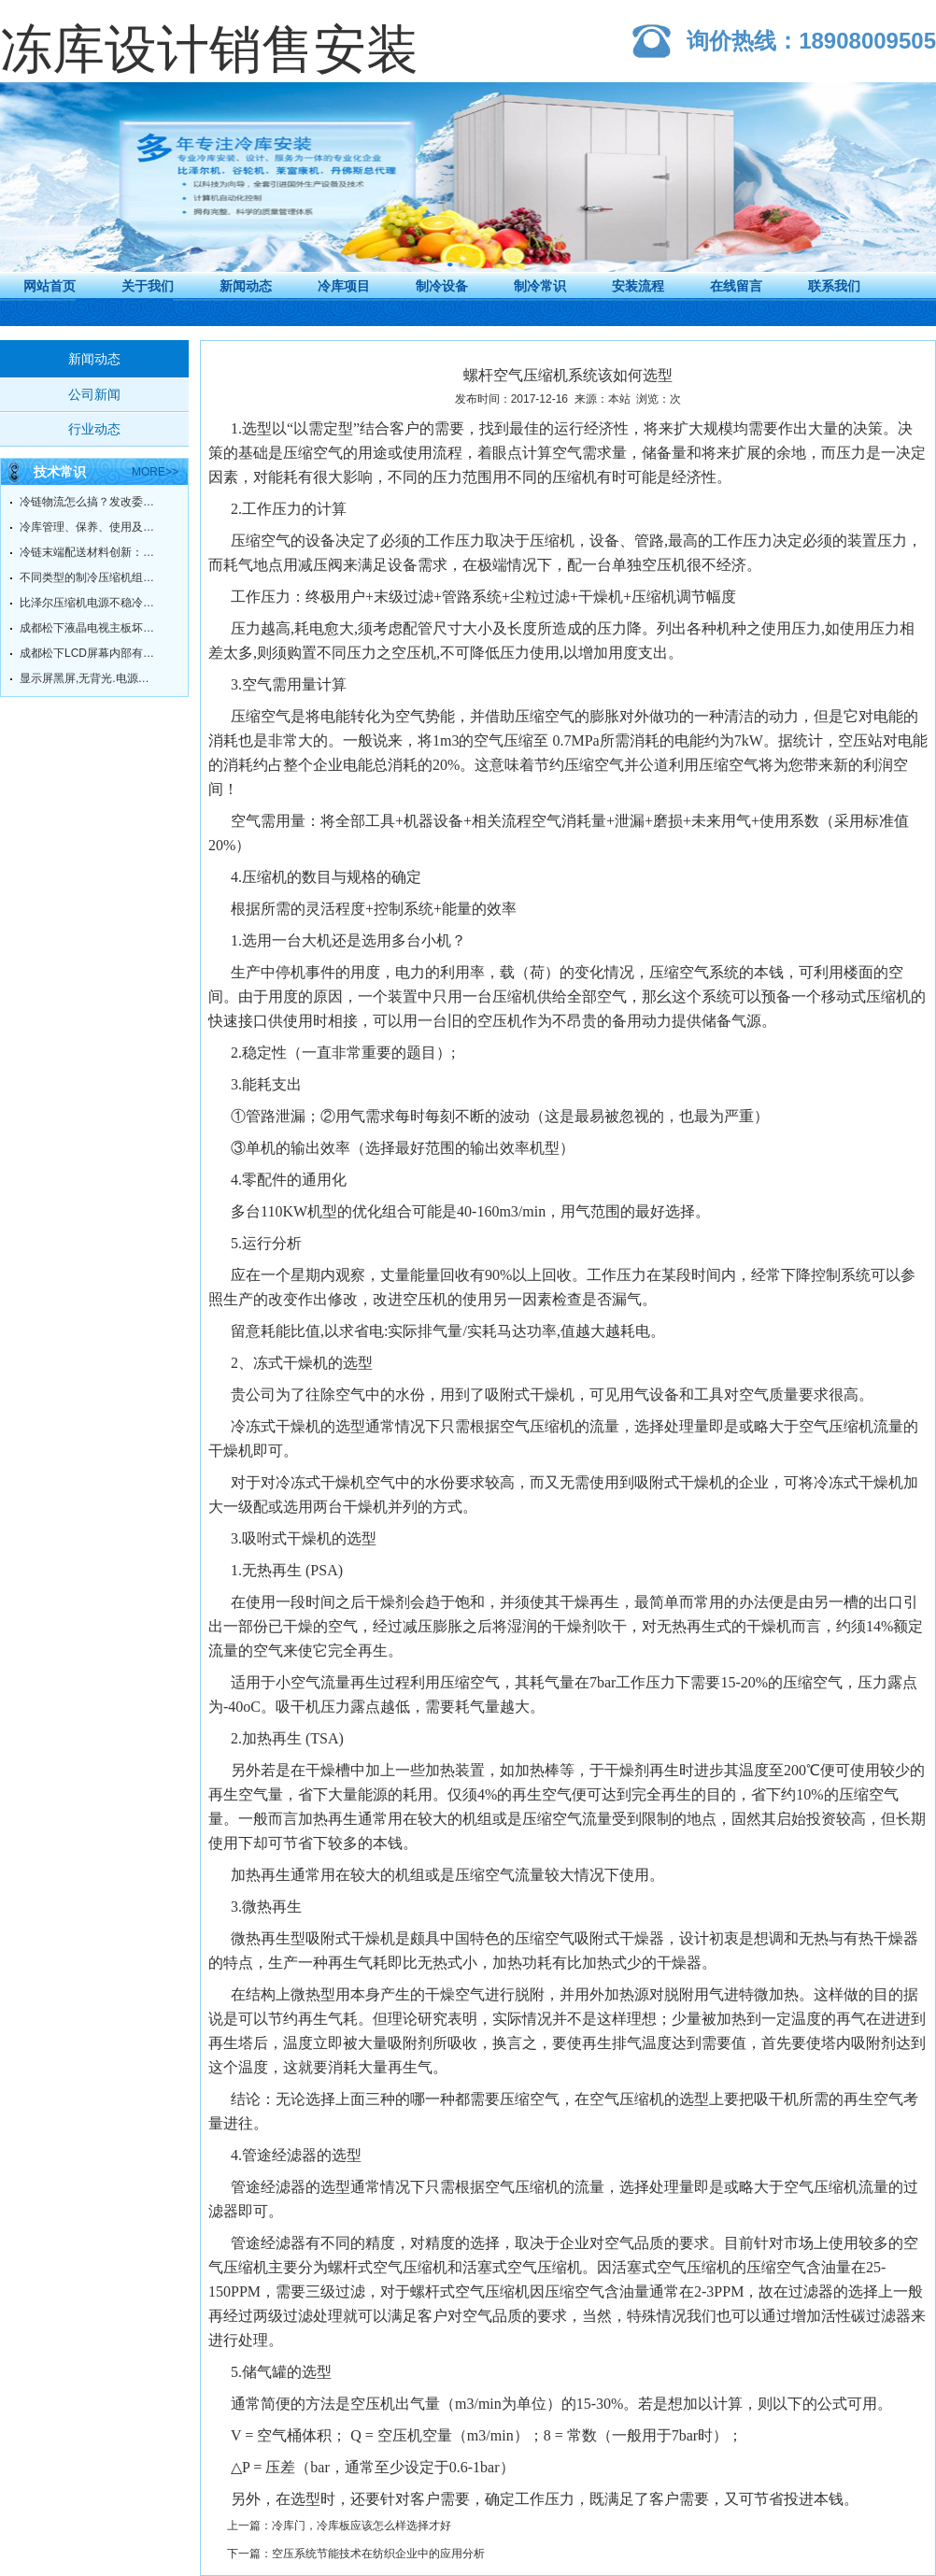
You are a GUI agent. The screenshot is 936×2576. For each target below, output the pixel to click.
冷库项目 (344, 285)
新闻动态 (246, 285)
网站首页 (49, 285)
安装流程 (638, 285)
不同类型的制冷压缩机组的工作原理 (90, 577)
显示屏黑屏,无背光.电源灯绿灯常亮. (90, 678)
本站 (619, 399)
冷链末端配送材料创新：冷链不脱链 (90, 552)
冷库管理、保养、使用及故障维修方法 (90, 527)
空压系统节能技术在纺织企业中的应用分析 (378, 2553)
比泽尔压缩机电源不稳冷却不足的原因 (90, 602)
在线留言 (736, 285)
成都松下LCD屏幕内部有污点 (90, 653)
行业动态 (94, 428)
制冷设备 (442, 285)
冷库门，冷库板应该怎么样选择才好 (361, 2525)
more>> (155, 471)
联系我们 (834, 285)
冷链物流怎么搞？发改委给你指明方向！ (90, 501)
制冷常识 (540, 285)
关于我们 (147, 285)
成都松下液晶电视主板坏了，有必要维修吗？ (90, 627)
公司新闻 (94, 394)
